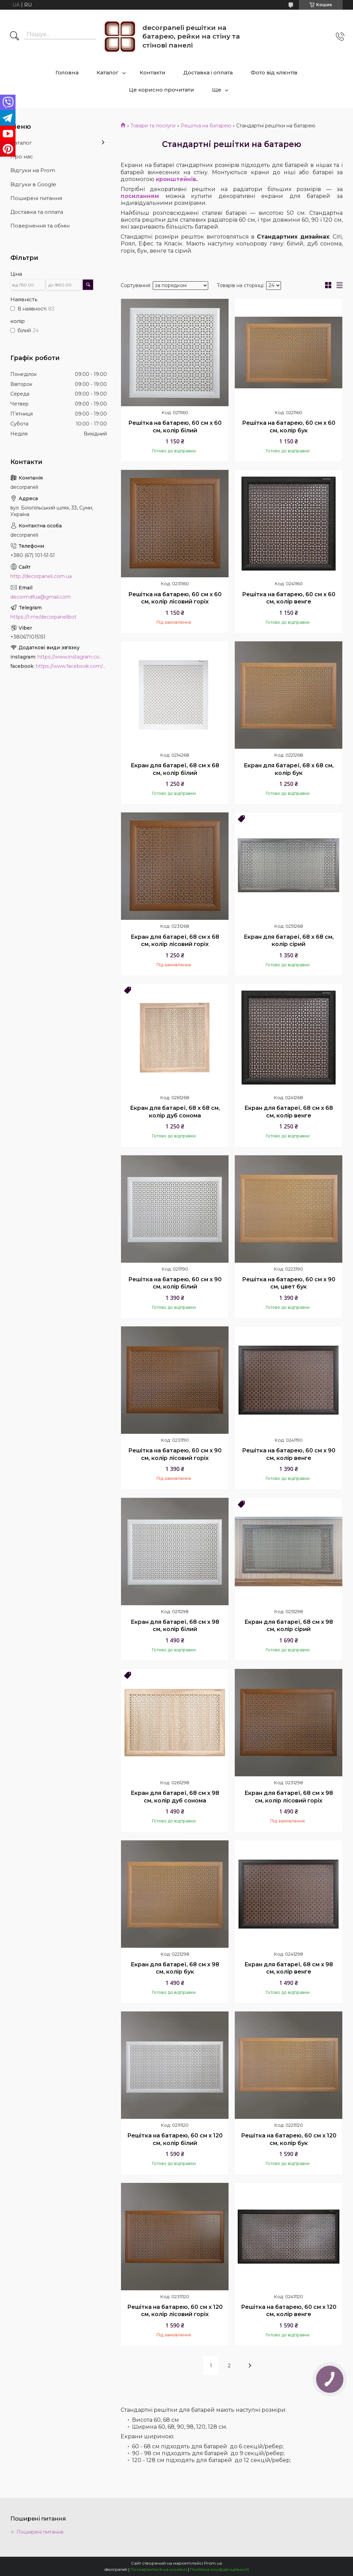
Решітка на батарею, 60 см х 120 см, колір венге (288, 2311)
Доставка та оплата (36, 212)
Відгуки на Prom (32, 170)
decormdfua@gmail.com (40, 597)
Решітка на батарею (206, 126)
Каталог (108, 72)
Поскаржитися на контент (158, 2569)
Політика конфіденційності (219, 2569)
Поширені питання (36, 198)
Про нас (21, 156)
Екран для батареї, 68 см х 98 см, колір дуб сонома (175, 1797)
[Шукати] (14, 36)
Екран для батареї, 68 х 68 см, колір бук (289, 769)
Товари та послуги (152, 126)
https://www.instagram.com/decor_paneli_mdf (72, 657)
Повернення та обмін (40, 225)
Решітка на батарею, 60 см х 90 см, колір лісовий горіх (175, 1454)
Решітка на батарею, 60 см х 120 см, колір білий (175, 2139)
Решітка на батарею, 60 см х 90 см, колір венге (288, 1454)
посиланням (140, 196)
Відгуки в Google (33, 184)
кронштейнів (176, 179)
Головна (67, 72)
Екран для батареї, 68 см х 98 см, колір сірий (288, 1626)
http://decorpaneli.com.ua (41, 576)
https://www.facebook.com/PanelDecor (71, 666)
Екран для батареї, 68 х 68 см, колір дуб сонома (175, 1112)
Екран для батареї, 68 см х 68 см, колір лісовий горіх (175, 941)
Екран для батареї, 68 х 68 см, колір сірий (289, 941)
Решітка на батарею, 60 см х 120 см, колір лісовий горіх (175, 2311)
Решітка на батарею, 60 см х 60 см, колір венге (288, 598)
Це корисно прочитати (161, 89)
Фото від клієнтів (274, 72)
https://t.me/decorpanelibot (43, 617)
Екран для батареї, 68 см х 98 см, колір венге (288, 1968)
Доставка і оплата (208, 72)
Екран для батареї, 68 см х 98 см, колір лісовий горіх (288, 1797)
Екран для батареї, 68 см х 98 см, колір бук (175, 1968)
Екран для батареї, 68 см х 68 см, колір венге (288, 1112)
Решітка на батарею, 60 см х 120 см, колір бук (288, 2139)
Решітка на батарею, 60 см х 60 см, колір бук (288, 427)
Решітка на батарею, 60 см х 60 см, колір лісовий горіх (175, 598)
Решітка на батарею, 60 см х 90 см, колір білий (175, 1283)
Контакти (152, 72)
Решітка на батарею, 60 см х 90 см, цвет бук (288, 1283)
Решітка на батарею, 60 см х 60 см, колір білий (175, 427)
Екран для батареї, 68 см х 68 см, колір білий (175, 769)
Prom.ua (213, 2563)
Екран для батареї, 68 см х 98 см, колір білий (175, 1626)
